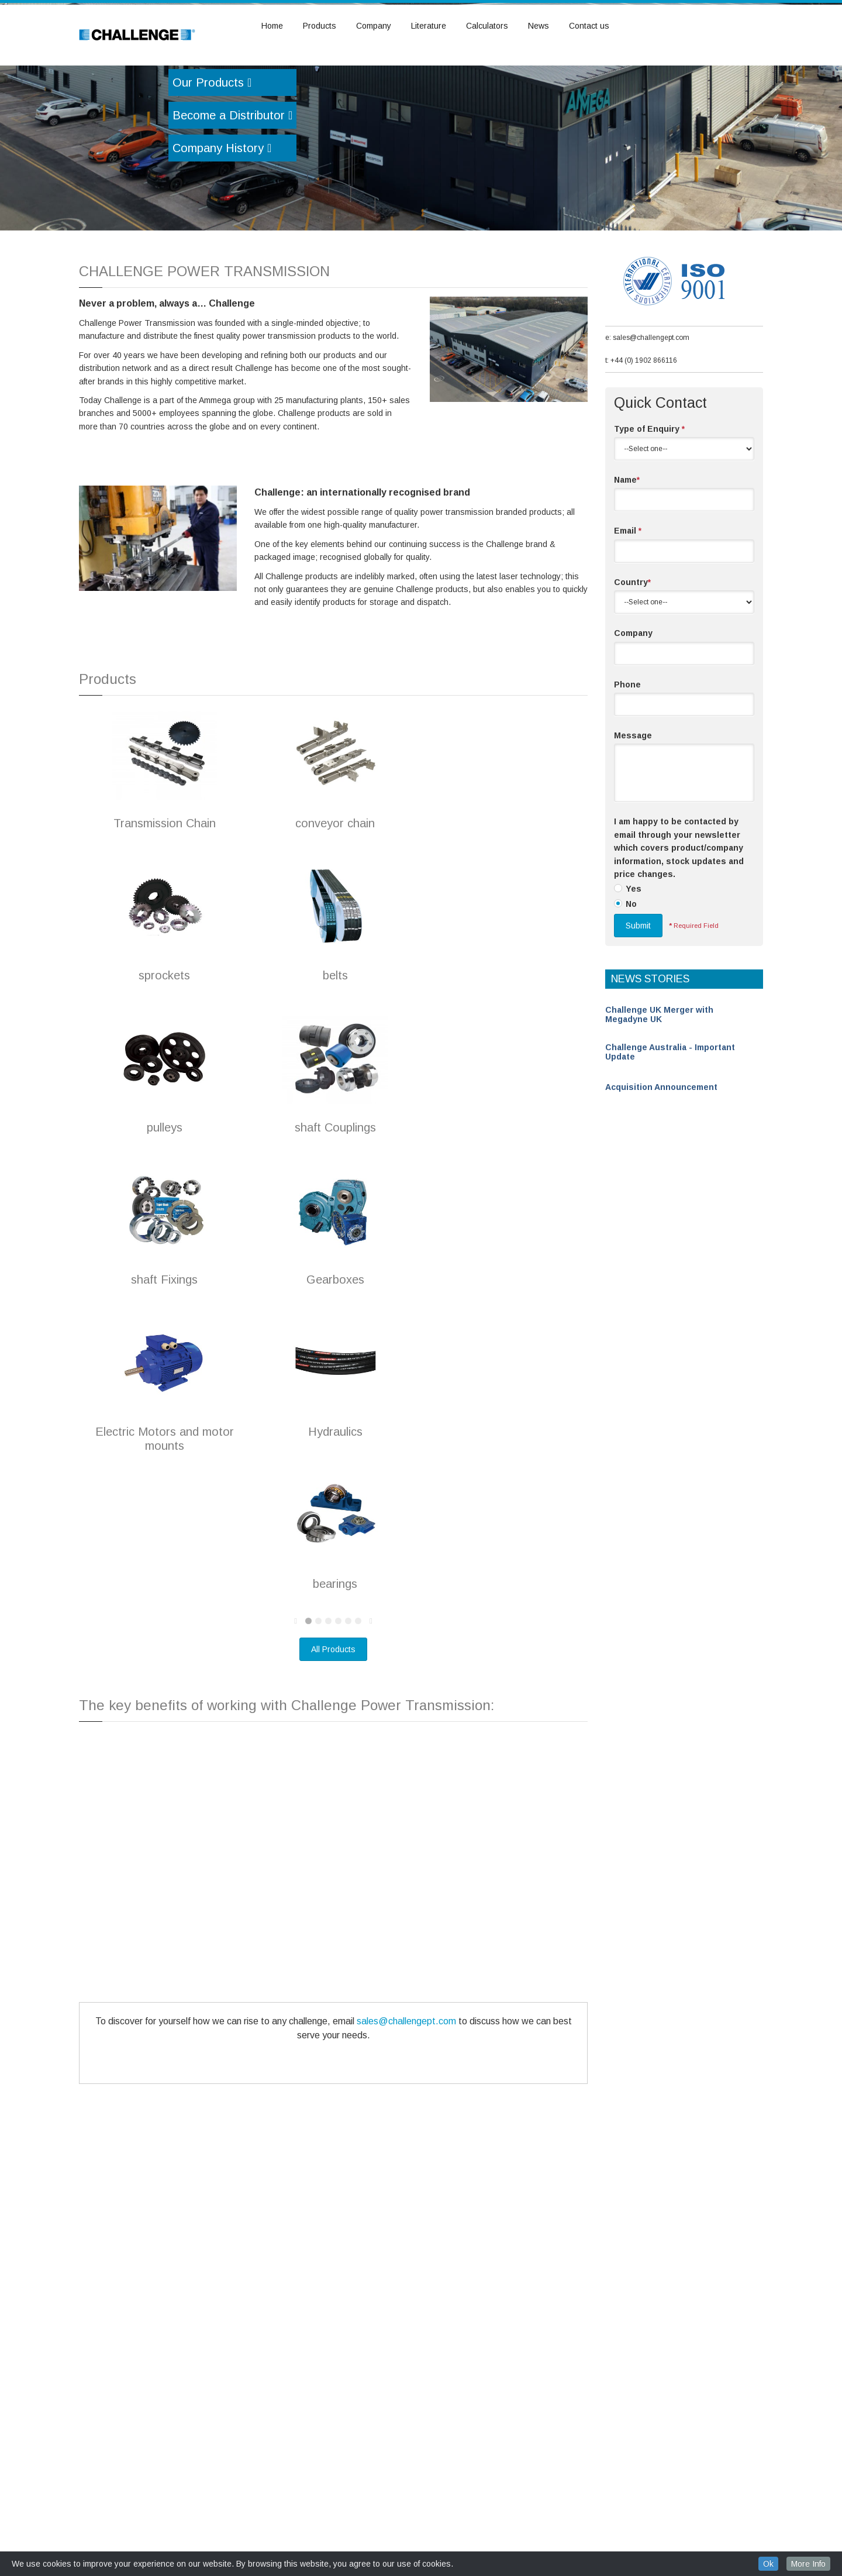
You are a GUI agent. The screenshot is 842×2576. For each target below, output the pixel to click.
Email (627, 596)
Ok (768, 2563)
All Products (333, 1714)
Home (272, 25)
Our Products (211, 148)
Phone (627, 750)
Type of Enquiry (649, 494)
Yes (633, 954)
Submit (638, 991)
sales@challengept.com (406, 2087)
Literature (428, 25)
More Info (808, 2563)
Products (319, 25)
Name (627, 545)
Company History (221, 213)
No (631, 969)
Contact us (589, 25)
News (538, 25)
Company (373, 25)
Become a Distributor (232, 180)
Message (633, 801)
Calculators (487, 25)
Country (632, 647)
